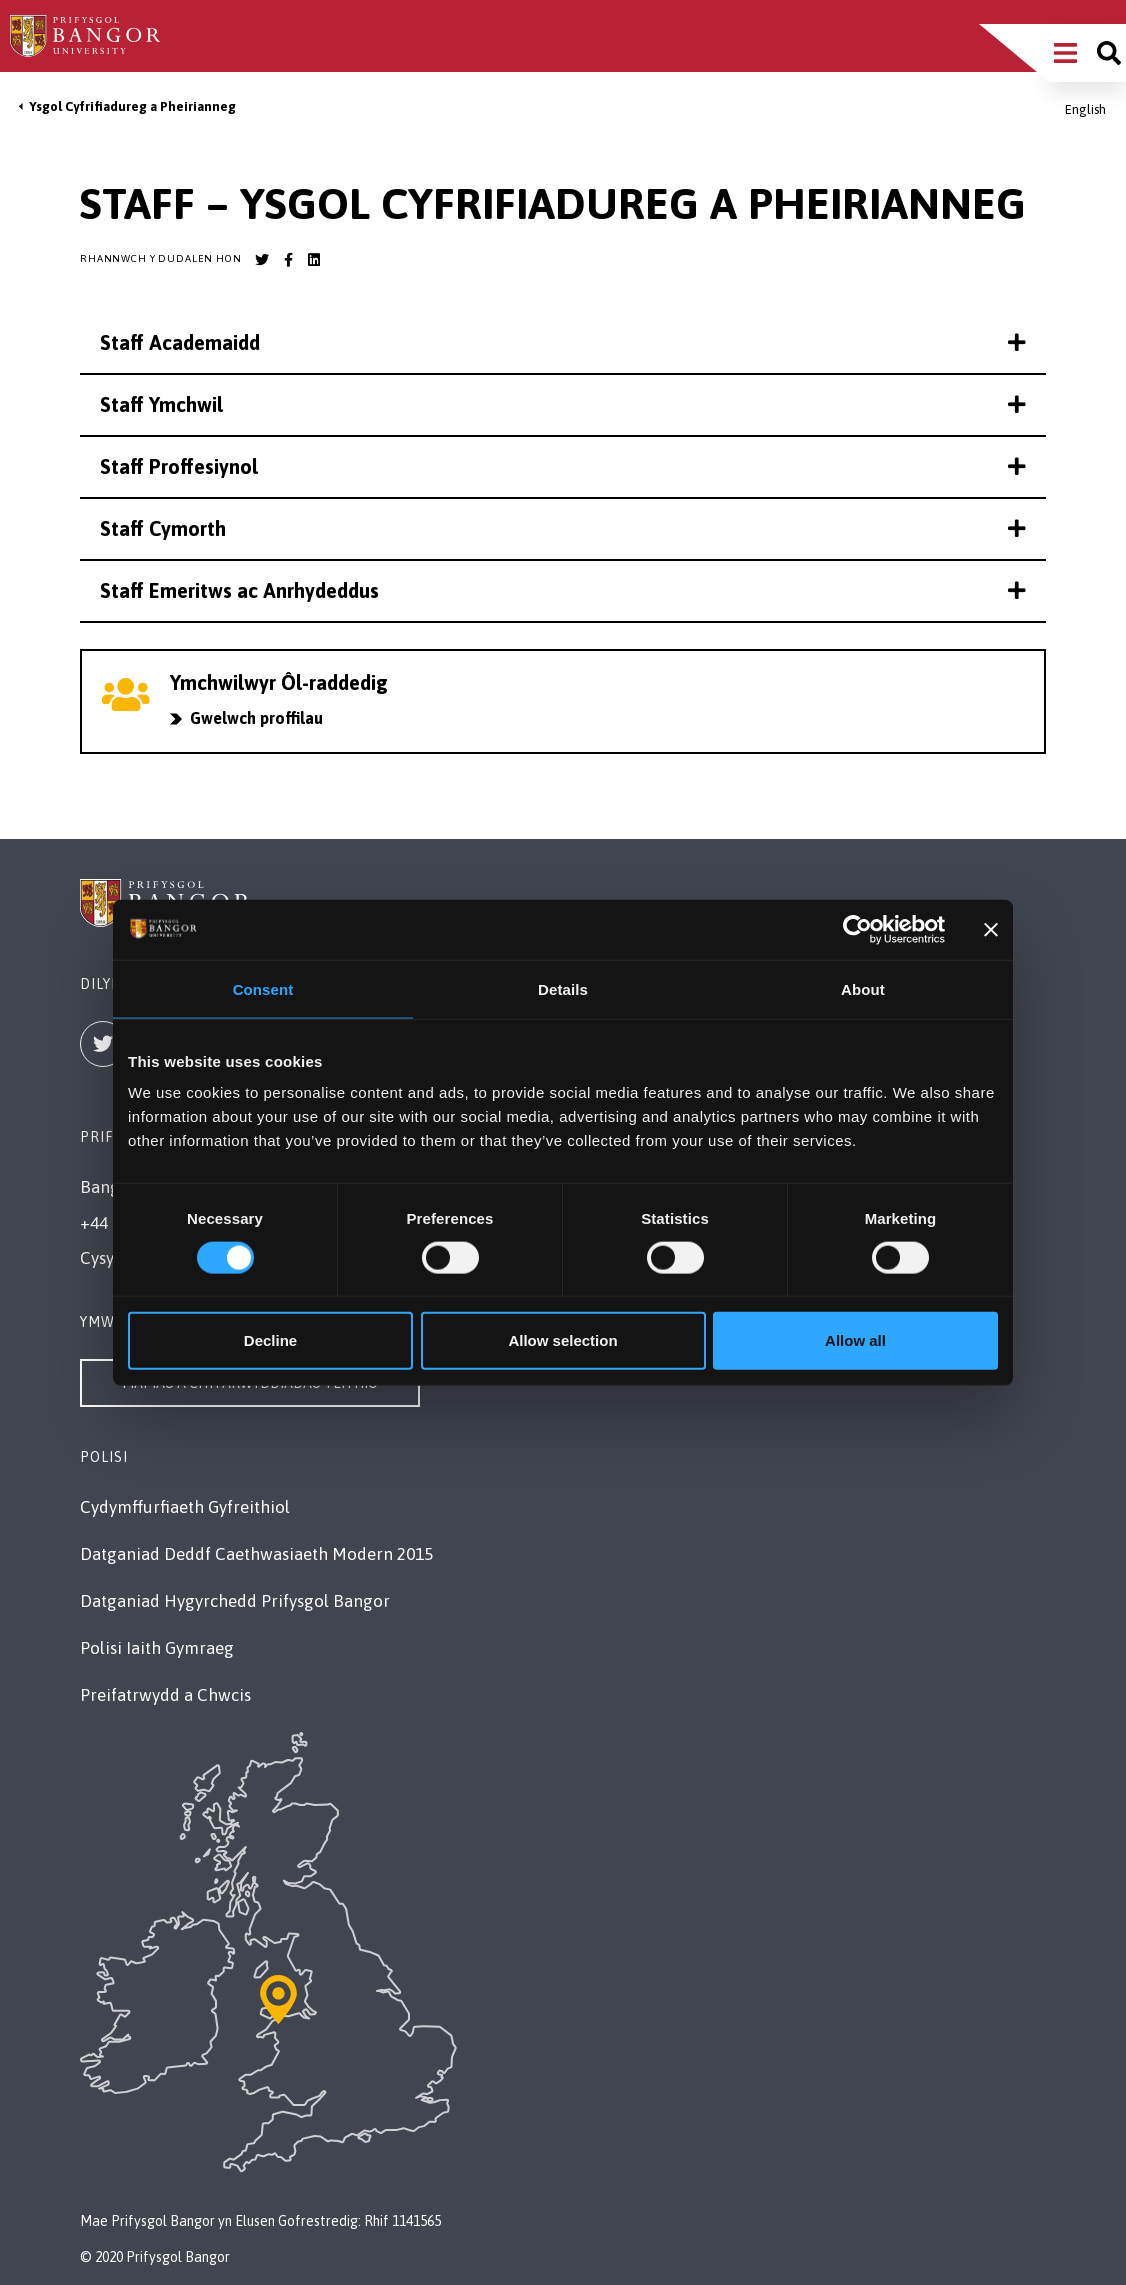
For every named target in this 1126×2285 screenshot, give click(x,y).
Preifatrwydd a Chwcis (165, 1695)
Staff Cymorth (563, 528)
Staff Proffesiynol (563, 466)
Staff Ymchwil (563, 404)
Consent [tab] (263, 988)
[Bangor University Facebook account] (288, 260)
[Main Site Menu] (1065, 53)
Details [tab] (563, 988)
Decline (270, 1340)
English (1085, 109)
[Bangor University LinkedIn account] (314, 260)
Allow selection (562, 1340)
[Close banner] (991, 929)
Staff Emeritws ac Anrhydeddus (563, 590)
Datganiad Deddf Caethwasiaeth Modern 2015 (256, 1554)
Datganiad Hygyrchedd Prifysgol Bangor (235, 1601)
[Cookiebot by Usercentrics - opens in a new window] (857, 929)
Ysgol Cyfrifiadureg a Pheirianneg (132, 106)
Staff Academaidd (563, 342)
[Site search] (1109, 53)
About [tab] (863, 988)
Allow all (855, 1340)
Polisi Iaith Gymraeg (157, 1648)
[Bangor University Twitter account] (262, 260)
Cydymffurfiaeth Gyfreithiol (185, 1507)
